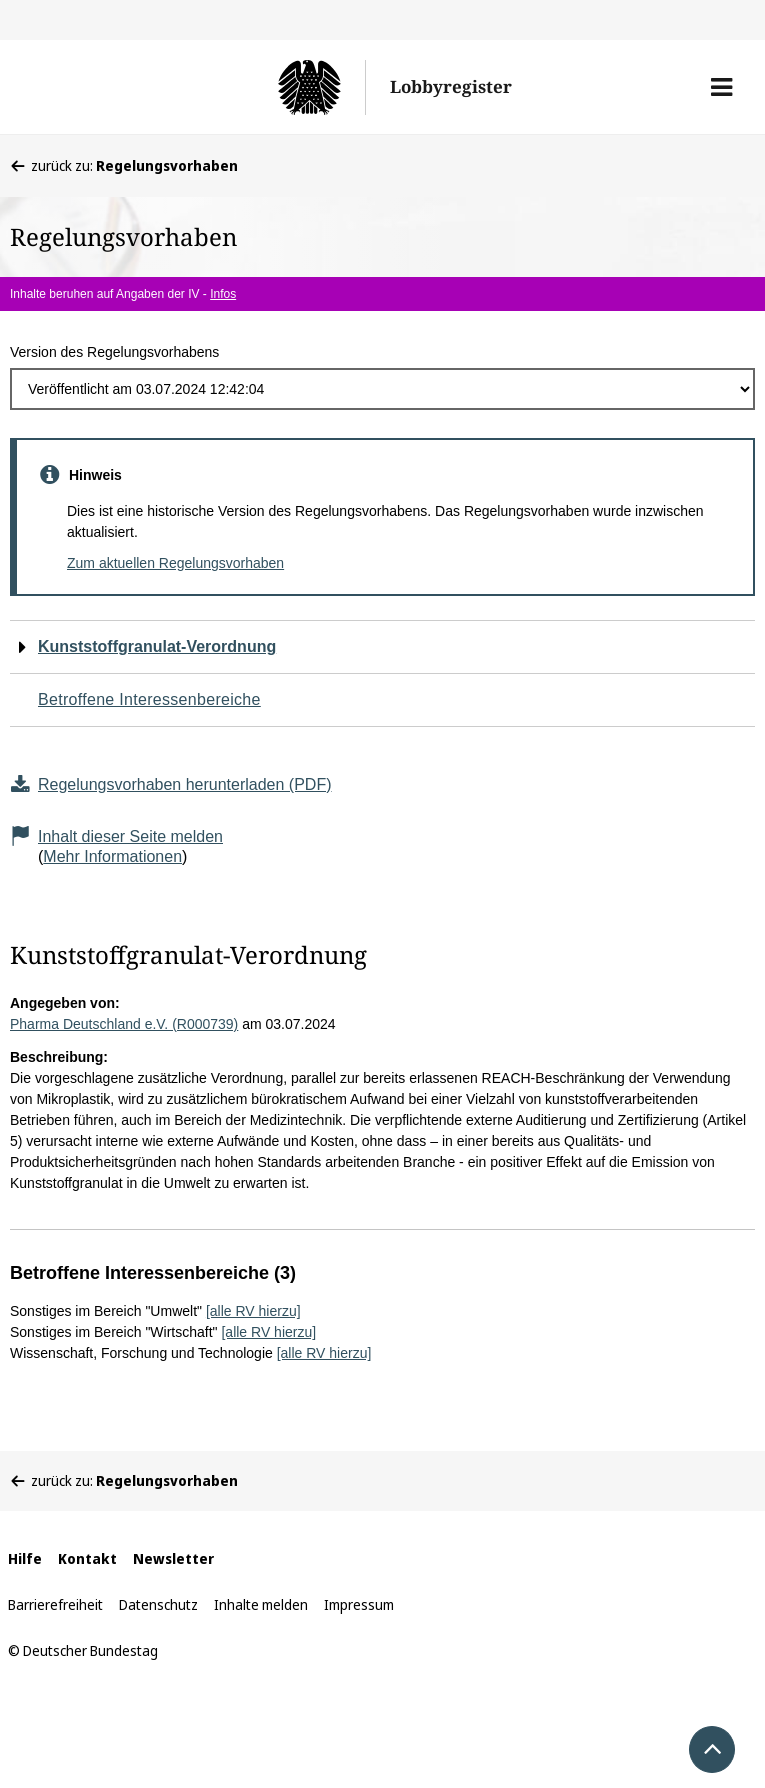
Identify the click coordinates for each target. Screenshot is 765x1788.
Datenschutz (158, 1604)
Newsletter (173, 1558)
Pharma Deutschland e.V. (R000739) (124, 1024)
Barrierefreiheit (55, 1604)
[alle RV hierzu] (253, 1311)
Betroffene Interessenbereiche (149, 699)
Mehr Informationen (112, 856)
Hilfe (25, 1558)
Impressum (359, 1604)
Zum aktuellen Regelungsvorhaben (175, 563)
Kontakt (87, 1558)
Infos (223, 294)
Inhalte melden (261, 1604)
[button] (721, 87)
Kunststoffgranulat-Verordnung (157, 646)
